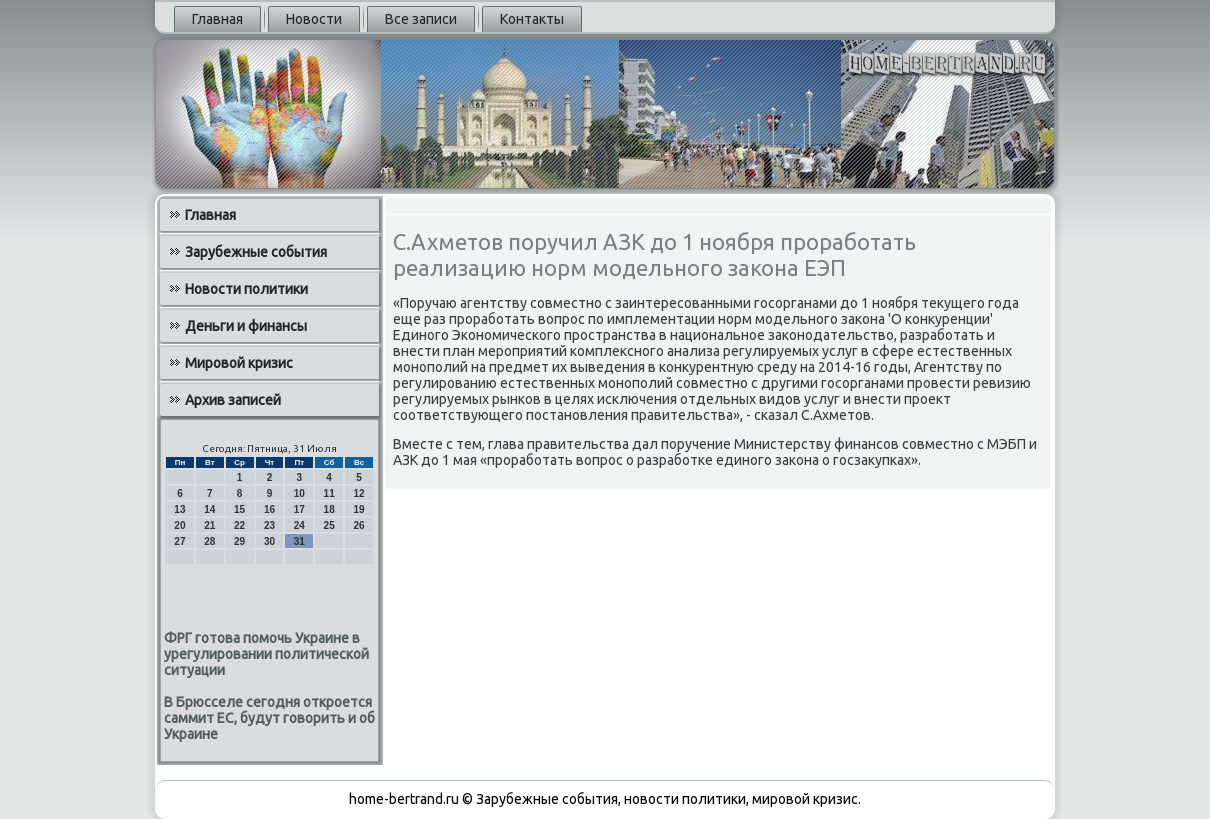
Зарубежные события (256, 252)
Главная (217, 19)
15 (239, 509)
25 (329, 525)
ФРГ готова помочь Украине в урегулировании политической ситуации (266, 654)
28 (209, 541)
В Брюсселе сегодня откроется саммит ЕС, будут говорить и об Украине (269, 718)
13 (179, 509)
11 (329, 493)
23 (269, 525)
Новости (314, 19)
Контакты (532, 19)
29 (239, 541)
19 (358, 509)
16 (269, 509)
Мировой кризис (239, 363)
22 (239, 525)
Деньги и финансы (246, 326)
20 (179, 525)
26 (358, 525)
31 (299, 541)
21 (209, 525)
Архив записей (233, 400)
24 (299, 525)
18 (329, 509)
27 (179, 541)
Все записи (421, 19)
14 (209, 509)
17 (299, 509)
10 (299, 493)
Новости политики (246, 289)
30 (269, 541)
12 (358, 493)
